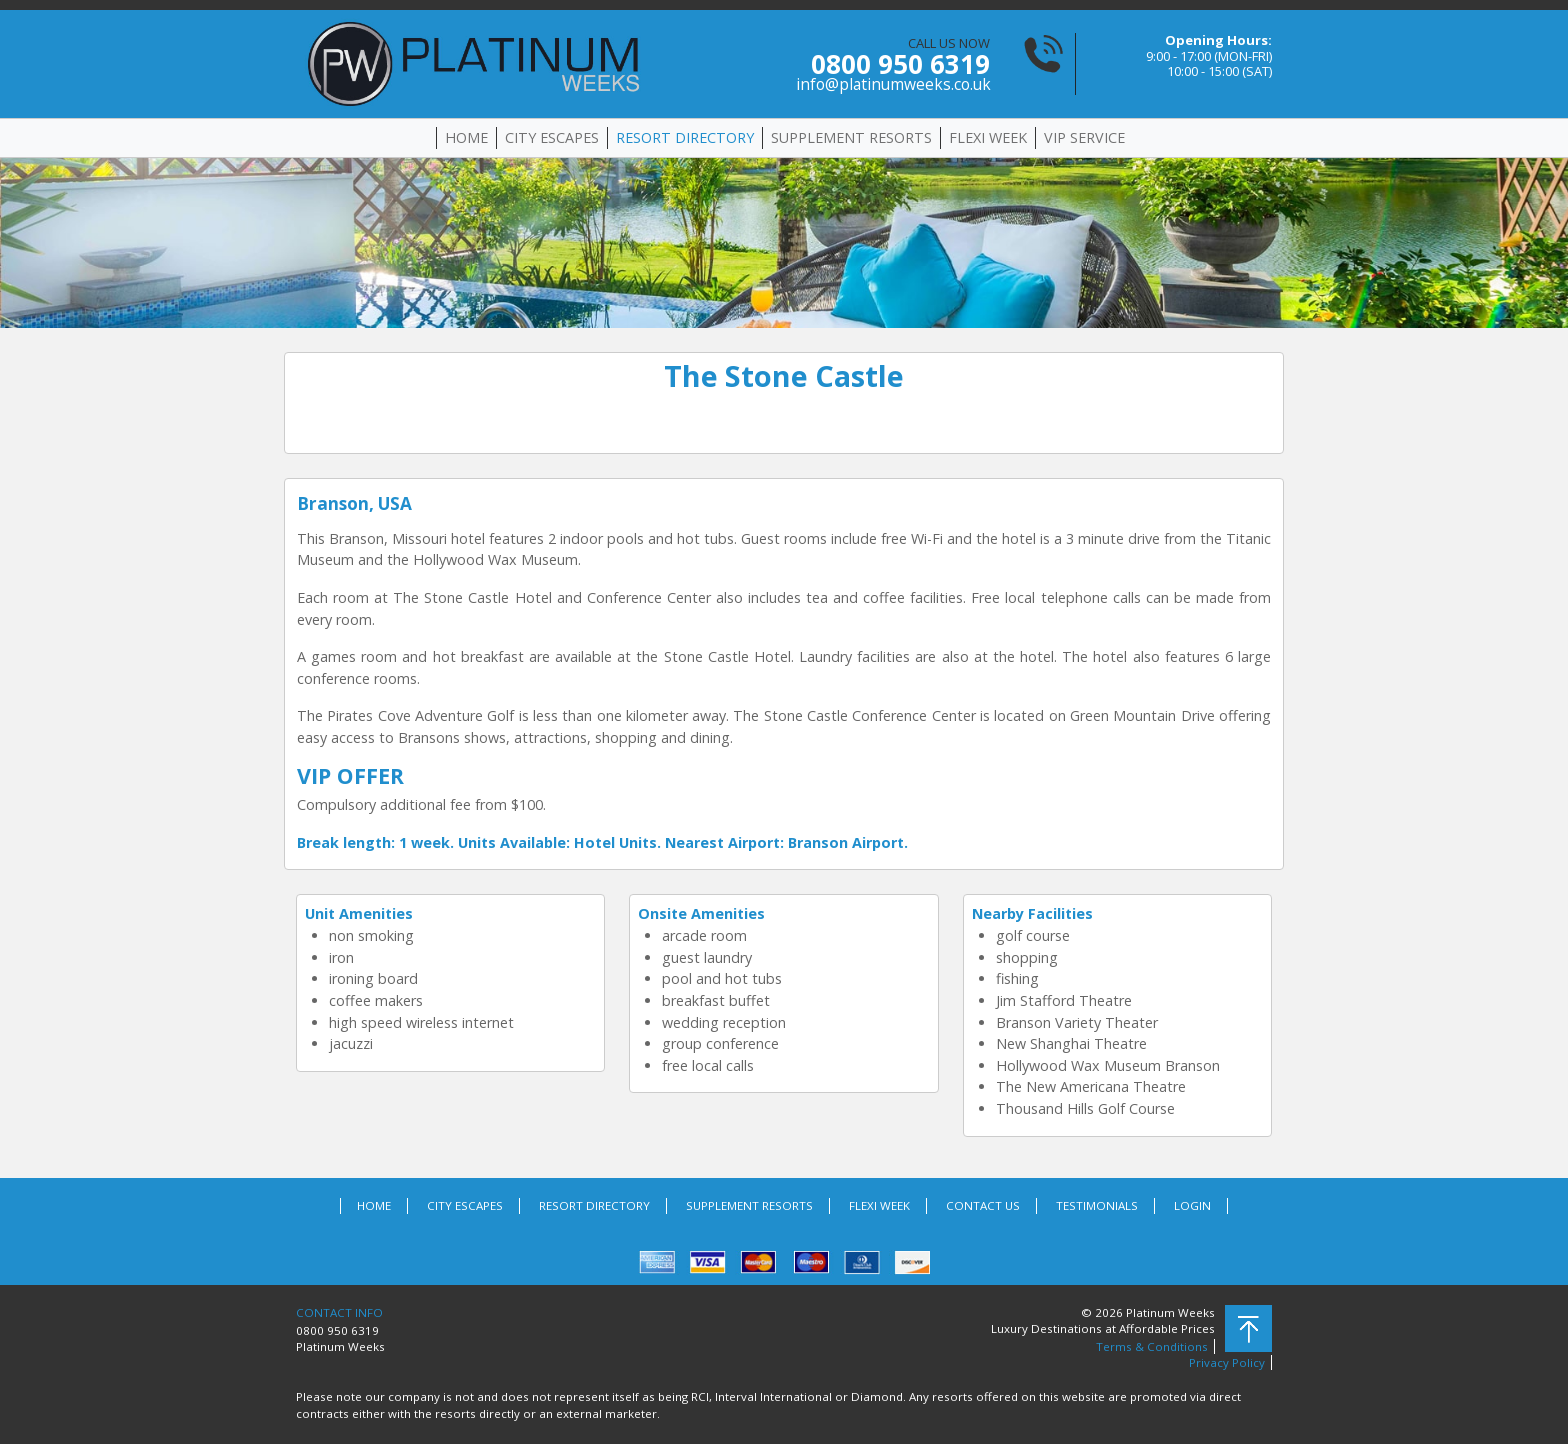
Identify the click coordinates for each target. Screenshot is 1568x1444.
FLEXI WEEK (988, 137)
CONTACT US (983, 1205)
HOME (466, 137)
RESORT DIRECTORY (685, 137)
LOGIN (1192, 1205)
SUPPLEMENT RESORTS (851, 137)
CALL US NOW (893, 64)
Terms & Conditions (1152, 1346)
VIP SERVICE (1084, 137)
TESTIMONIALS (1097, 1205)
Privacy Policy (1227, 1362)
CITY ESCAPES (552, 137)
